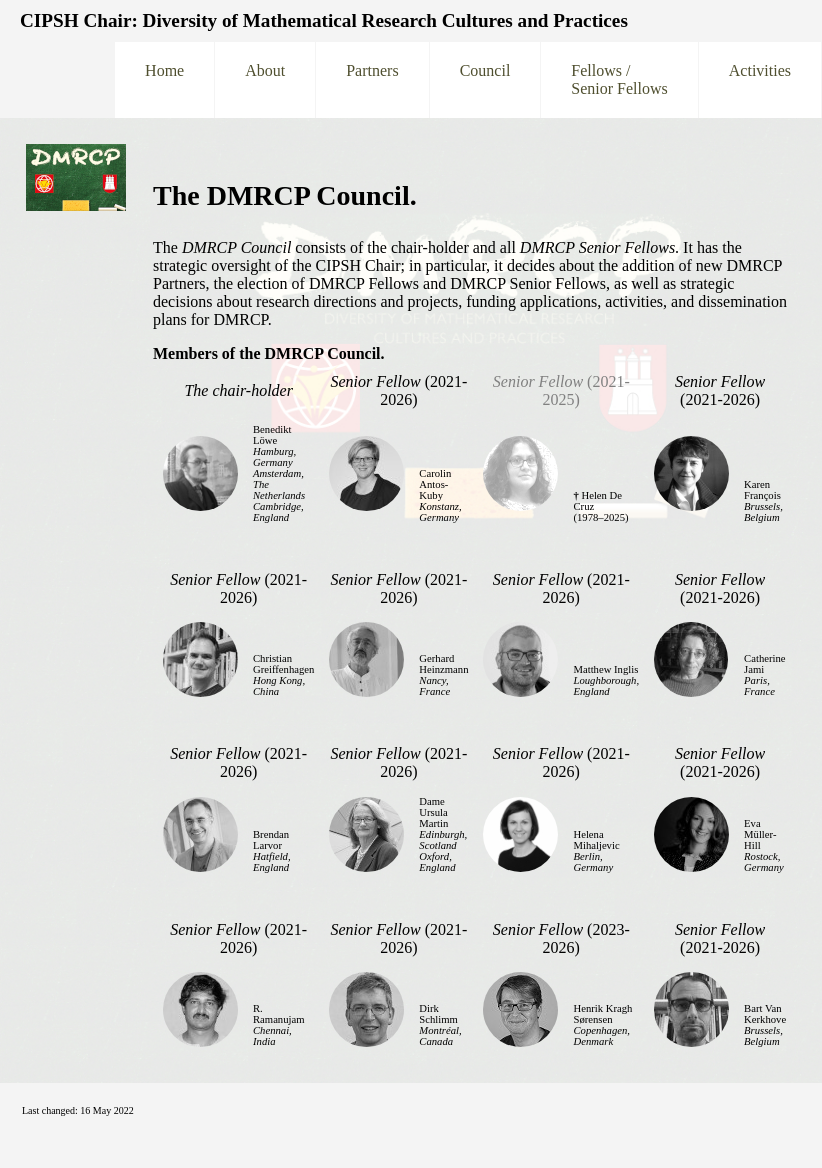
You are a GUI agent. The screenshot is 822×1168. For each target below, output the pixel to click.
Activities (760, 79)
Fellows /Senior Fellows (619, 79)
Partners (372, 79)
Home (164, 79)
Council (485, 79)
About (265, 79)
